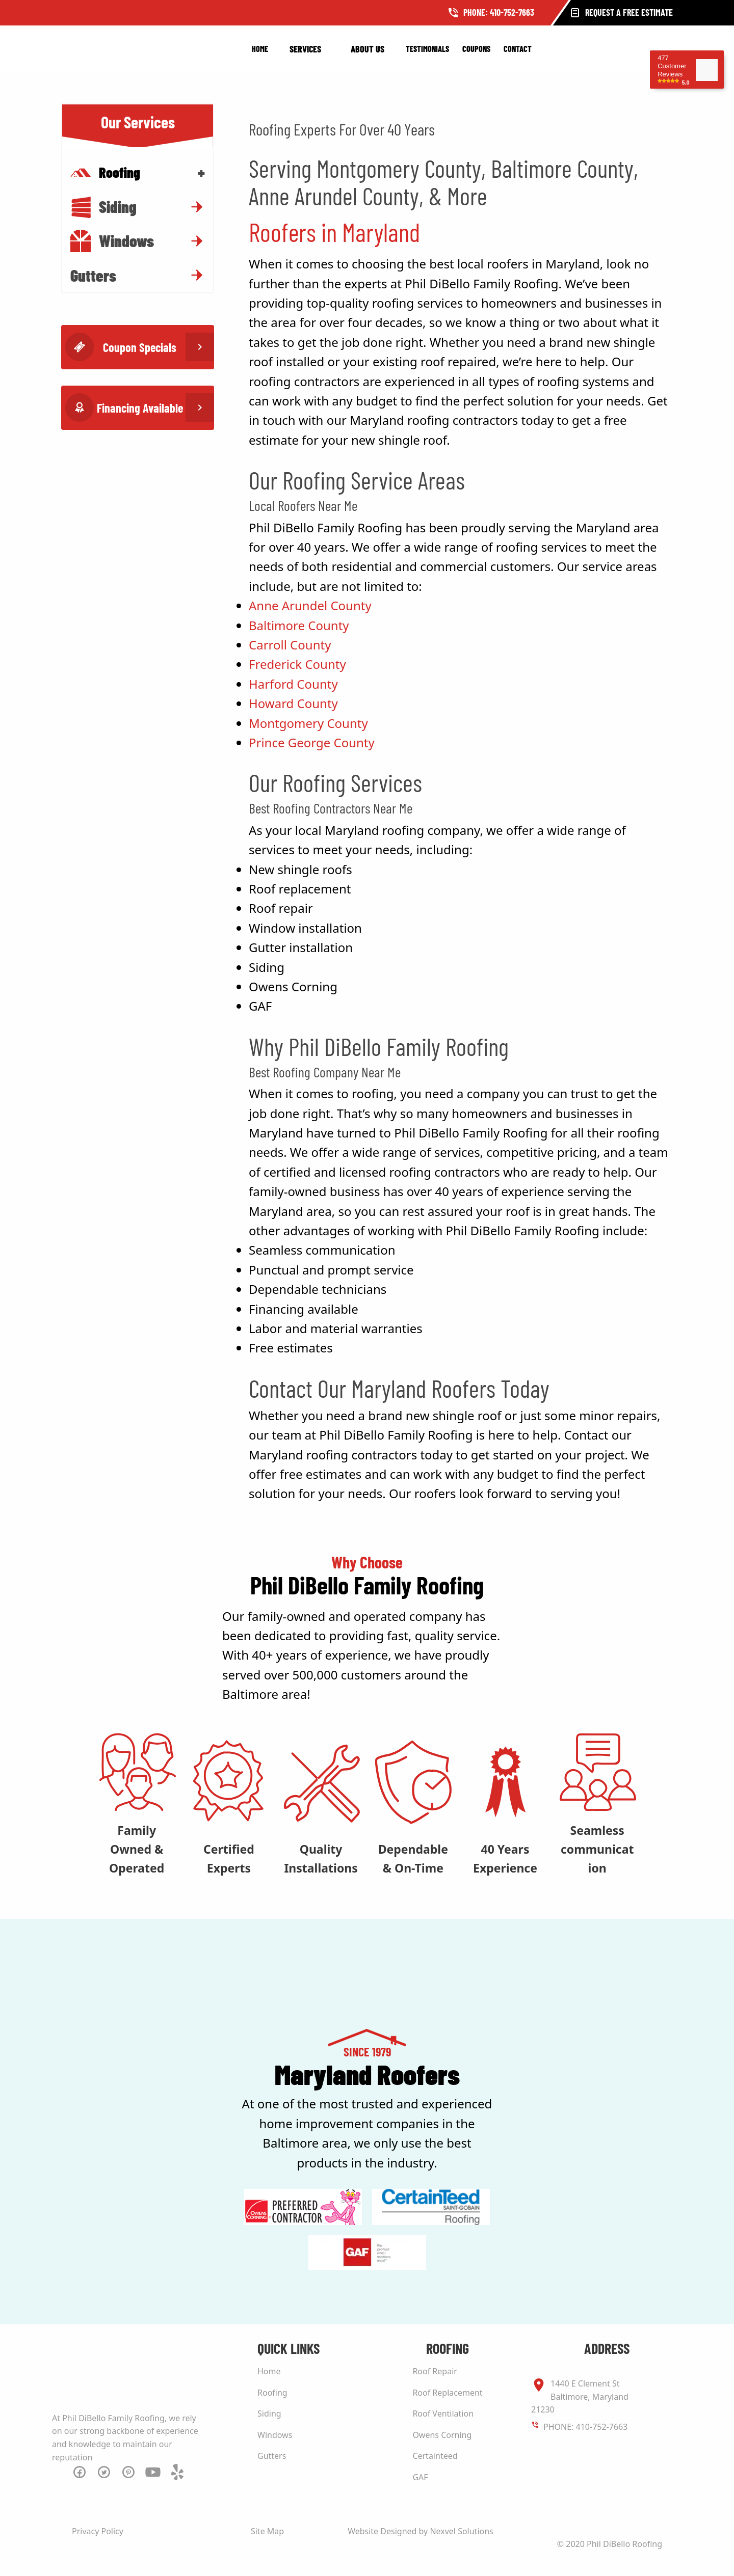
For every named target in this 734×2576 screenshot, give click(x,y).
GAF (420, 2477)
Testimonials (427, 48)
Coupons (476, 48)
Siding (103, 207)
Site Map (267, 2531)
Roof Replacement (447, 2392)
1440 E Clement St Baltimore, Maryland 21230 (579, 2396)
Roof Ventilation (443, 2413)
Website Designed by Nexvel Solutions (420, 2531)
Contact (518, 48)
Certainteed (434, 2455)
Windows (112, 241)
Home (260, 48)
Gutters (93, 275)
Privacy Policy (97, 2531)
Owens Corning (441, 2435)
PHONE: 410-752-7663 (585, 2426)
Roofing (272, 2392)
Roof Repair (434, 2371)
